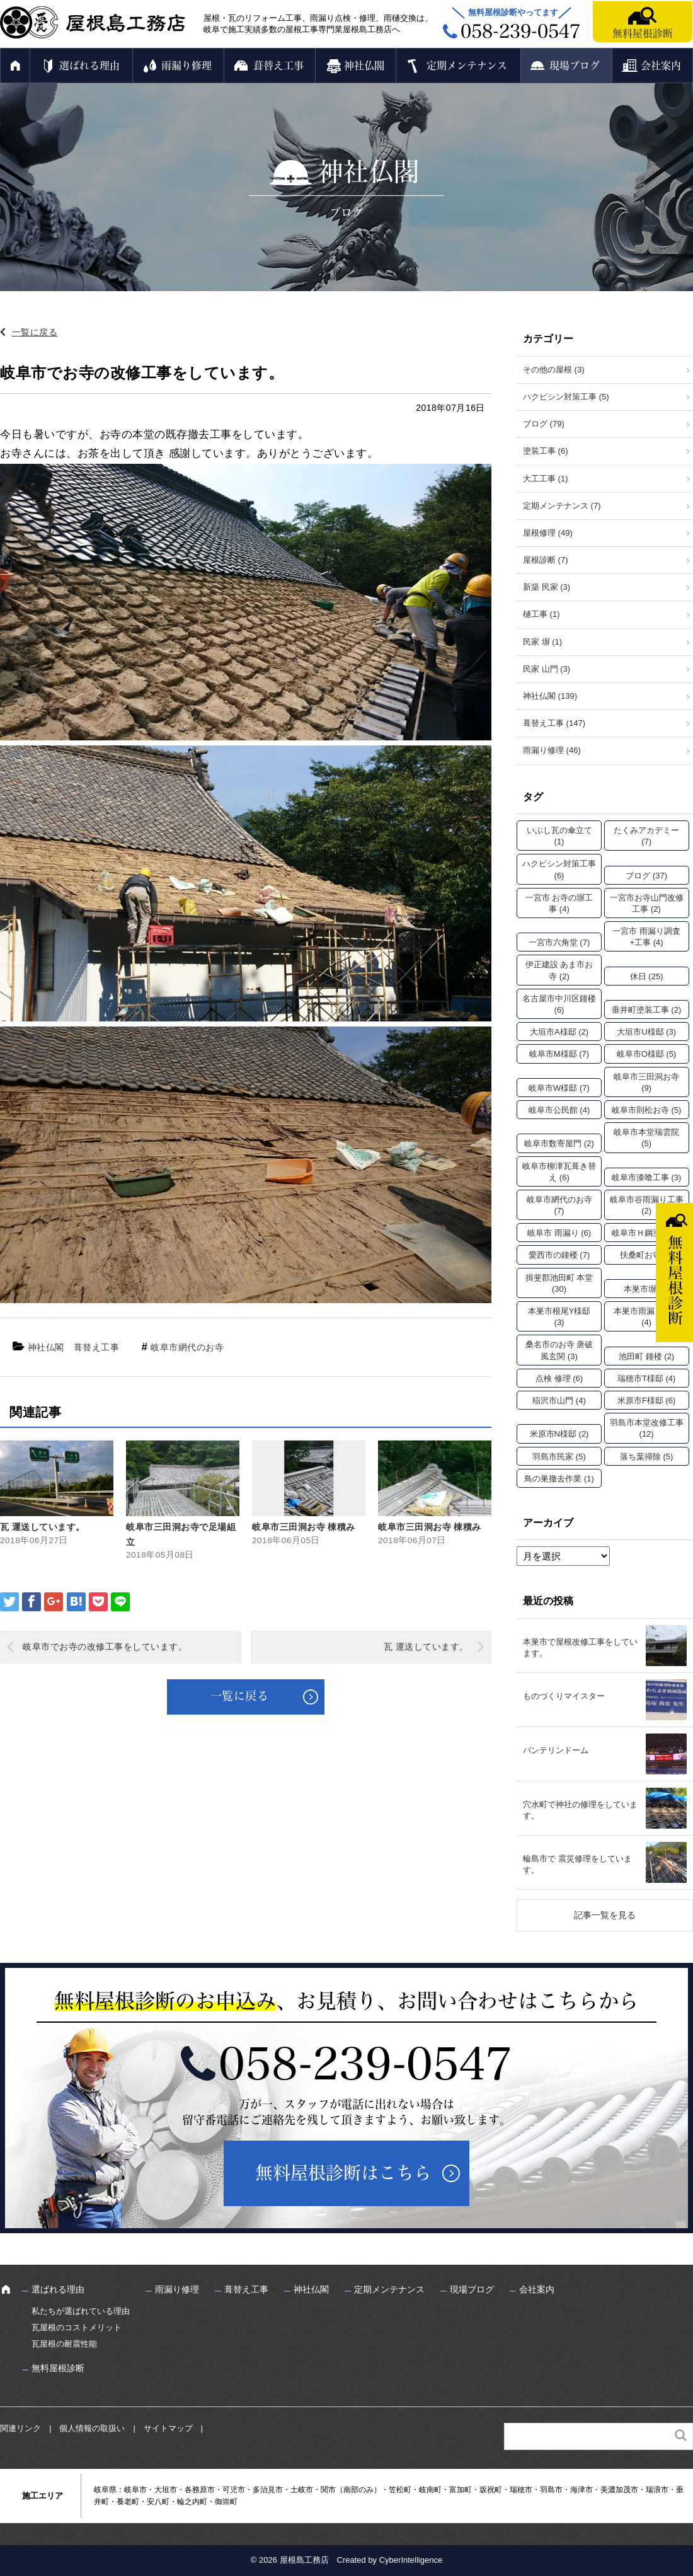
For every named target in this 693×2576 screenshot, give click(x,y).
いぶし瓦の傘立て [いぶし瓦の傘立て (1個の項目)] (559, 835)
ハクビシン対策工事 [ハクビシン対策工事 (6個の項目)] (559, 869)
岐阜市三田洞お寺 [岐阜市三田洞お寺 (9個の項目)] (646, 1082)
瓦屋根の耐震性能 (64, 2344)
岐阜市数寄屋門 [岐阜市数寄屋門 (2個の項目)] (559, 1143)
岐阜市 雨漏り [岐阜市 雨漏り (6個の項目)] (559, 1233)
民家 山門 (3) (546, 669)
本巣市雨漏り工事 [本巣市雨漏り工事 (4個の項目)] (646, 1316)
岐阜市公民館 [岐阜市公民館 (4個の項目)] (559, 1110)
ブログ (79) (543, 423)
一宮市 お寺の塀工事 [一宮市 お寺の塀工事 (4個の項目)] (559, 903)
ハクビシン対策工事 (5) (566, 396)
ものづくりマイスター (564, 1696)
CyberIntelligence (410, 2560)
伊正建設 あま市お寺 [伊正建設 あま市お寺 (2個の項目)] (559, 970)
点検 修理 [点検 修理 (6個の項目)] (559, 1378)
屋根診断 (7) (545, 560)
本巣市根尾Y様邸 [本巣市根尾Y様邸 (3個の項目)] (559, 1316)
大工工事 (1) (545, 478)
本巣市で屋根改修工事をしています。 (580, 1647)
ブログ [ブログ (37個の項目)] (646, 875)
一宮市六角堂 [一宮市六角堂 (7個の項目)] (559, 942)
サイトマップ (168, 2428)
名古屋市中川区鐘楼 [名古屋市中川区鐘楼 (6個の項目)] (559, 1004)
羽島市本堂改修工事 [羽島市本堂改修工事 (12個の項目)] (647, 1428)
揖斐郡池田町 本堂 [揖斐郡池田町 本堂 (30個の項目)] (559, 1283)
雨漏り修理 (186, 65)
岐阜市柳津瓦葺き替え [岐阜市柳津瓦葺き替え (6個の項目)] (559, 1171)
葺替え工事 (278, 65)
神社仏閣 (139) (550, 696)
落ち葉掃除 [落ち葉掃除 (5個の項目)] (646, 1456)
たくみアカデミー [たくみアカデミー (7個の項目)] (646, 835)
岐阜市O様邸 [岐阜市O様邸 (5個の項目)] (647, 1054)
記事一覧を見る (605, 1915)
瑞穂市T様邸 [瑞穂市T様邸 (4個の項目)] (646, 1378)
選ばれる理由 (89, 65)
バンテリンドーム (555, 1750)
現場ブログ (574, 65)
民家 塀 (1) (542, 642)
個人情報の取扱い (92, 2428)
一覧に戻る (35, 332)
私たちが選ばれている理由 (81, 2311)
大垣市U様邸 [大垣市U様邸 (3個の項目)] (646, 1032)
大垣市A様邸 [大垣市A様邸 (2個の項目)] (559, 1032)
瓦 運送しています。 (42, 1527)
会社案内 (661, 65)
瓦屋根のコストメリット (77, 2327)
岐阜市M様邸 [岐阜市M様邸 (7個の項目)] (559, 1054)
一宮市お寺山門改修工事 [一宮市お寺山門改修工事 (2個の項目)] (647, 903)
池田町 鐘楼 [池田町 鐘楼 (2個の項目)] (646, 1356)
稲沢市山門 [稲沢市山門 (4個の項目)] (559, 1400)
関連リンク (20, 2428)
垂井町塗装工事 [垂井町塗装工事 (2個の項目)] (647, 1010)
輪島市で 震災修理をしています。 (577, 1864)
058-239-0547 (365, 2064)
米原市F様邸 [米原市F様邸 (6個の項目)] (646, 1400)
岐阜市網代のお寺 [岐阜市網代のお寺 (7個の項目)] (559, 1205)
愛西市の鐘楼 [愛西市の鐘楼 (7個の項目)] (559, 1255)
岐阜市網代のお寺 (187, 1347)
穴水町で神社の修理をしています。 (580, 1810)
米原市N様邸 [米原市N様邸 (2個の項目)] (559, 1434)
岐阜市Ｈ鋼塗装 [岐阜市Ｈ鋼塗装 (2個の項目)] (647, 1233)
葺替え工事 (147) (554, 723)
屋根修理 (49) (548, 533)
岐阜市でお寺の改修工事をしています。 (105, 1647)
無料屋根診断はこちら (343, 2173)
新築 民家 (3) (546, 587)
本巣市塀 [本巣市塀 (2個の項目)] (646, 1289)
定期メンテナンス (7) (562, 505)
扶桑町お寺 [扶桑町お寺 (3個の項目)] (646, 1255)
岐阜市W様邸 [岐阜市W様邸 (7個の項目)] (559, 1088)
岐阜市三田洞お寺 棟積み (303, 1527)
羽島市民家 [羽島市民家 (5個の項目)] (559, 1456)
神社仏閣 (364, 65)
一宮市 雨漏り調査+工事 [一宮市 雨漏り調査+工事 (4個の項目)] (646, 936)
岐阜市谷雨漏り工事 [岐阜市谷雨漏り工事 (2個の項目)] (647, 1205)
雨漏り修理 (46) (552, 750)
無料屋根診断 (642, 33)
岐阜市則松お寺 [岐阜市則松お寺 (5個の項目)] (647, 1110)
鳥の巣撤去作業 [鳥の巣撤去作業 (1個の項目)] (559, 1478)
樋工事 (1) (541, 614)
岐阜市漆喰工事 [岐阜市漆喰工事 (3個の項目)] (647, 1177)
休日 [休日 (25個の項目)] (646, 976)
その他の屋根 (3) (554, 369)
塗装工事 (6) (545, 451)
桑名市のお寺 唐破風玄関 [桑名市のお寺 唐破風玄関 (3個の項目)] (559, 1350)
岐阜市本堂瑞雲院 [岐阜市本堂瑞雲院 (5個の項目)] (646, 1137)
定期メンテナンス (467, 65)
